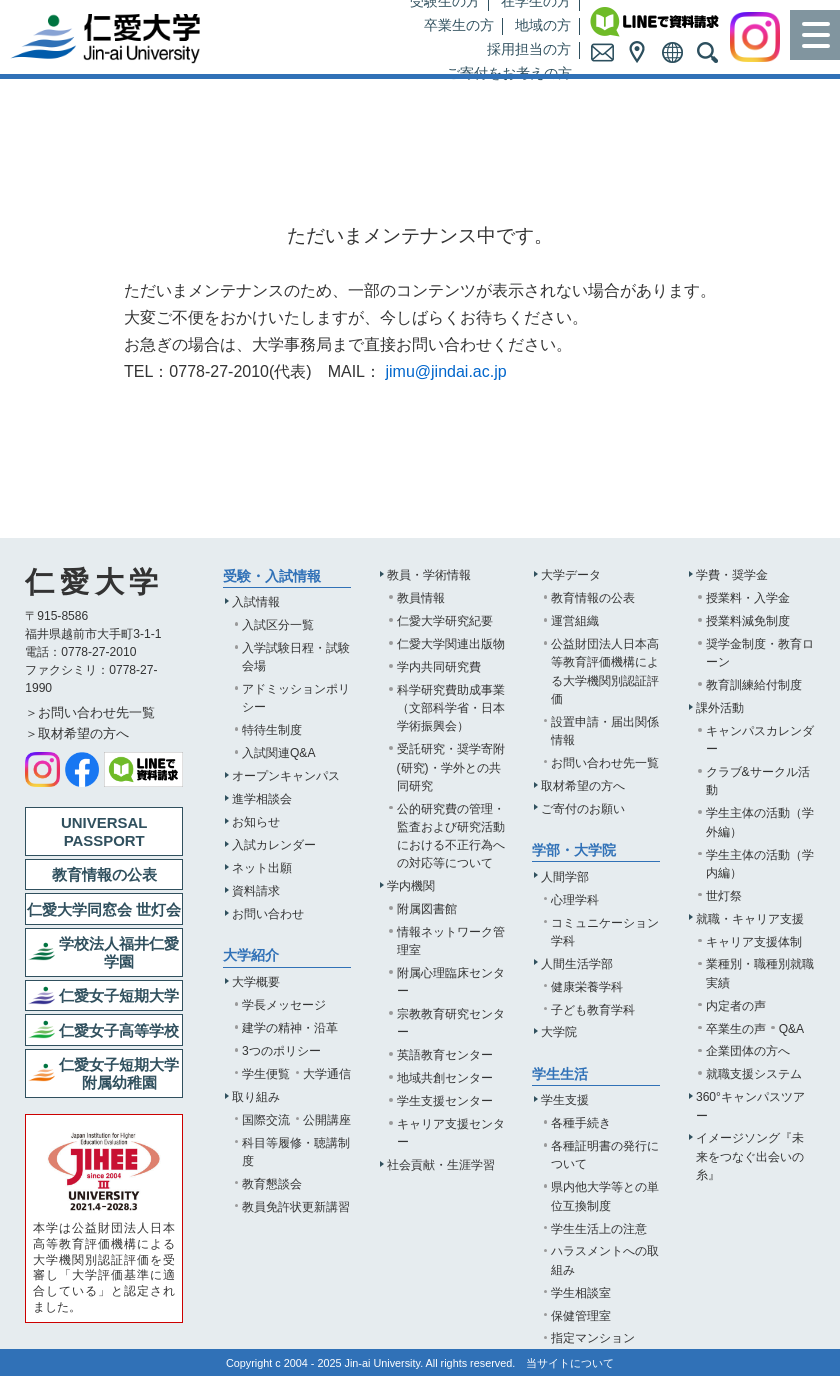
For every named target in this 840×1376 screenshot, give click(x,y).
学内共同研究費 (439, 667)
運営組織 (575, 621)
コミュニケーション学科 (605, 932)
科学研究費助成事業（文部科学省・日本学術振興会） (451, 708)
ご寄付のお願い (583, 809)
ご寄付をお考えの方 (509, 73)
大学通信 (327, 1074)
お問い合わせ (268, 914)
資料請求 (256, 891)
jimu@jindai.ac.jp (445, 371)
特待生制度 (272, 730)
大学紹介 (251, 955)
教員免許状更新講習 (296, 1207)
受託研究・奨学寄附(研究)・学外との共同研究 (451, 767)
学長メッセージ (284, 1005)
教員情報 (421, 598)
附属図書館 (427, 909)
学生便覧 (266, 1074)
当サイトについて (570, 1363)
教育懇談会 (272, 1184)
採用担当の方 (529, 49)
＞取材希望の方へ (77, 733)
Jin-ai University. (384, 1363)
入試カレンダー (274, 845)
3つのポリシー (281, 1051)
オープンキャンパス (286, 776)
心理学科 (575, 900)
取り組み (256, 1097)
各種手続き (581, 1123)
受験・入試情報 (272, 576)
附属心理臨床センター (451, 982)
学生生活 (560, 1074)
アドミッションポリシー (296, 698)
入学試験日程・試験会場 (296, 657)
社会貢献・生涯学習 (441, 1165)
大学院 (559, 1032)
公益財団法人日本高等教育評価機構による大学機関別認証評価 (605, 671)
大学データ (571, 575)
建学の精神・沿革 (290, 1028)
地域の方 (543, 25)
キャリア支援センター (451, 1133)
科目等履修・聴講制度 (296, 1152)
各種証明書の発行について (605, 1155)
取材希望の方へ (583, 786)
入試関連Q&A (279, 753)
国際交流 (266, 1120)
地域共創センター (445, 1078)
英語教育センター (445, 1055)
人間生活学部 (577, 964)
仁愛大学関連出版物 (451, 644)
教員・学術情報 (429, 575)
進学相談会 (262, 799)
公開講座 (327, 1120)
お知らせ (256, 822)
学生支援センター (445, 1101)
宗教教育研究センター (451, 1023)
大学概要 (256, 982)
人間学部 (565, 877)
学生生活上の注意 (599, 1229)
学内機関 (411, 886)
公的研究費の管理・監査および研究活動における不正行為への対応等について (451, 836)
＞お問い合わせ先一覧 (90, 712)
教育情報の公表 (593, 598)
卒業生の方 (459, 25)
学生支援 (565, 1100)
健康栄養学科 (587, 987)
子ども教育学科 (593, 1010)
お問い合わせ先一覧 (605, 763)
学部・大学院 (574, 850)
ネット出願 (262, 868)
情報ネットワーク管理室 (451, 941)
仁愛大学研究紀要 (445, 621)
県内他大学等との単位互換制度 (605, 1196)
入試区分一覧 (278, 625)
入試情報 (256, 602)
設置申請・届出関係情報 (605, 731)
